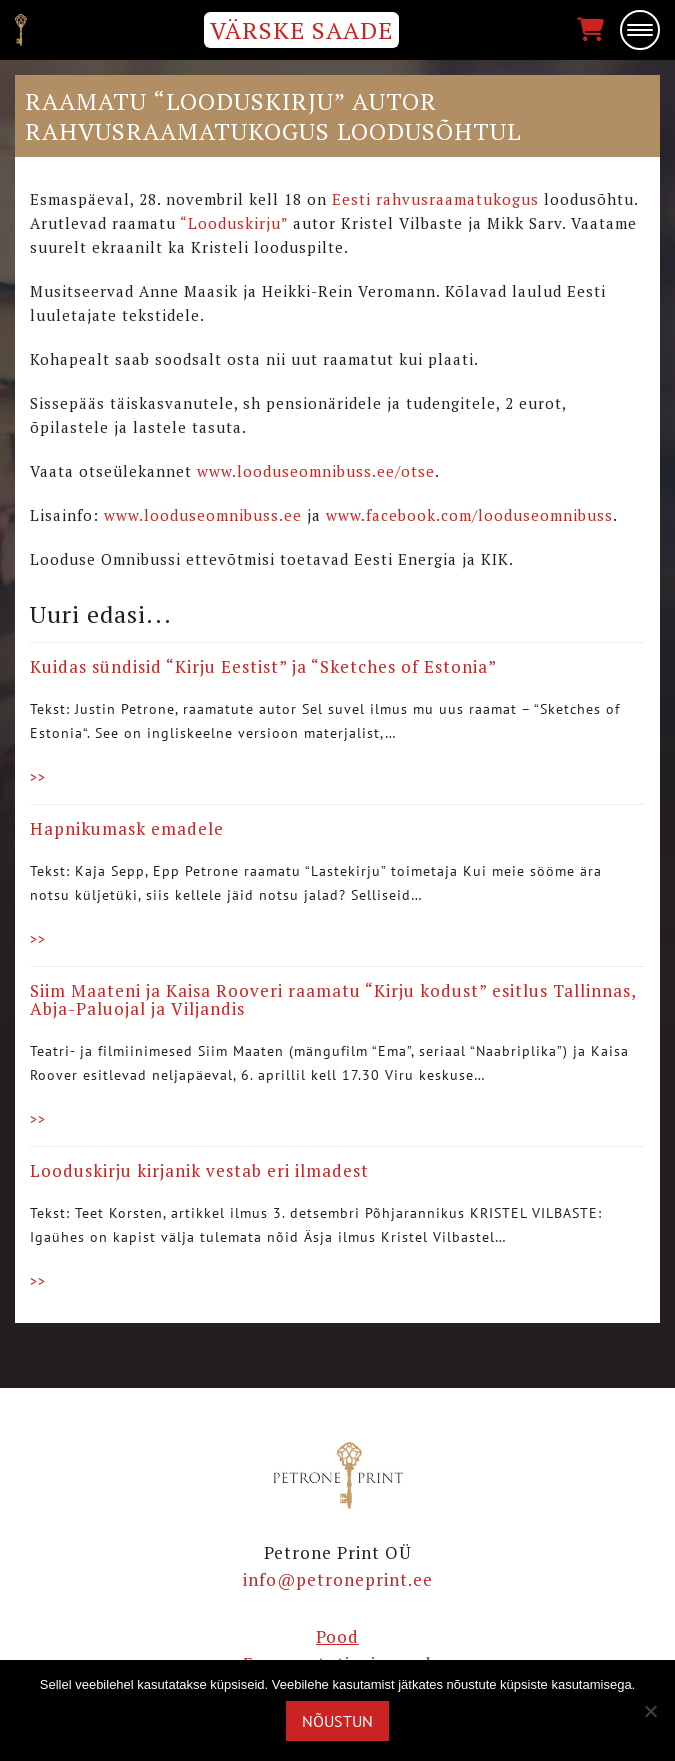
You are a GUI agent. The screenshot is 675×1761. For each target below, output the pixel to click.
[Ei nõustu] (650, 1711)
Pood (337, 1636)
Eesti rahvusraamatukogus (435, 199)
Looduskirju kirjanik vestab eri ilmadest (199, 1170)
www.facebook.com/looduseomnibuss (469, 515)
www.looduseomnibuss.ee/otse (316, 471)
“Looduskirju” (234, 223)
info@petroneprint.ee (338, 1579)
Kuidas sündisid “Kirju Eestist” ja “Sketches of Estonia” (263, 666)
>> (38, 777)
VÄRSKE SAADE (301, 30)
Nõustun (337, 1721)
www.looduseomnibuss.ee (203, 515)
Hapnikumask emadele (127, 828)
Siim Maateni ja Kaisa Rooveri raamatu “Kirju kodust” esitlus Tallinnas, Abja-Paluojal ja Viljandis (333, 1000)
